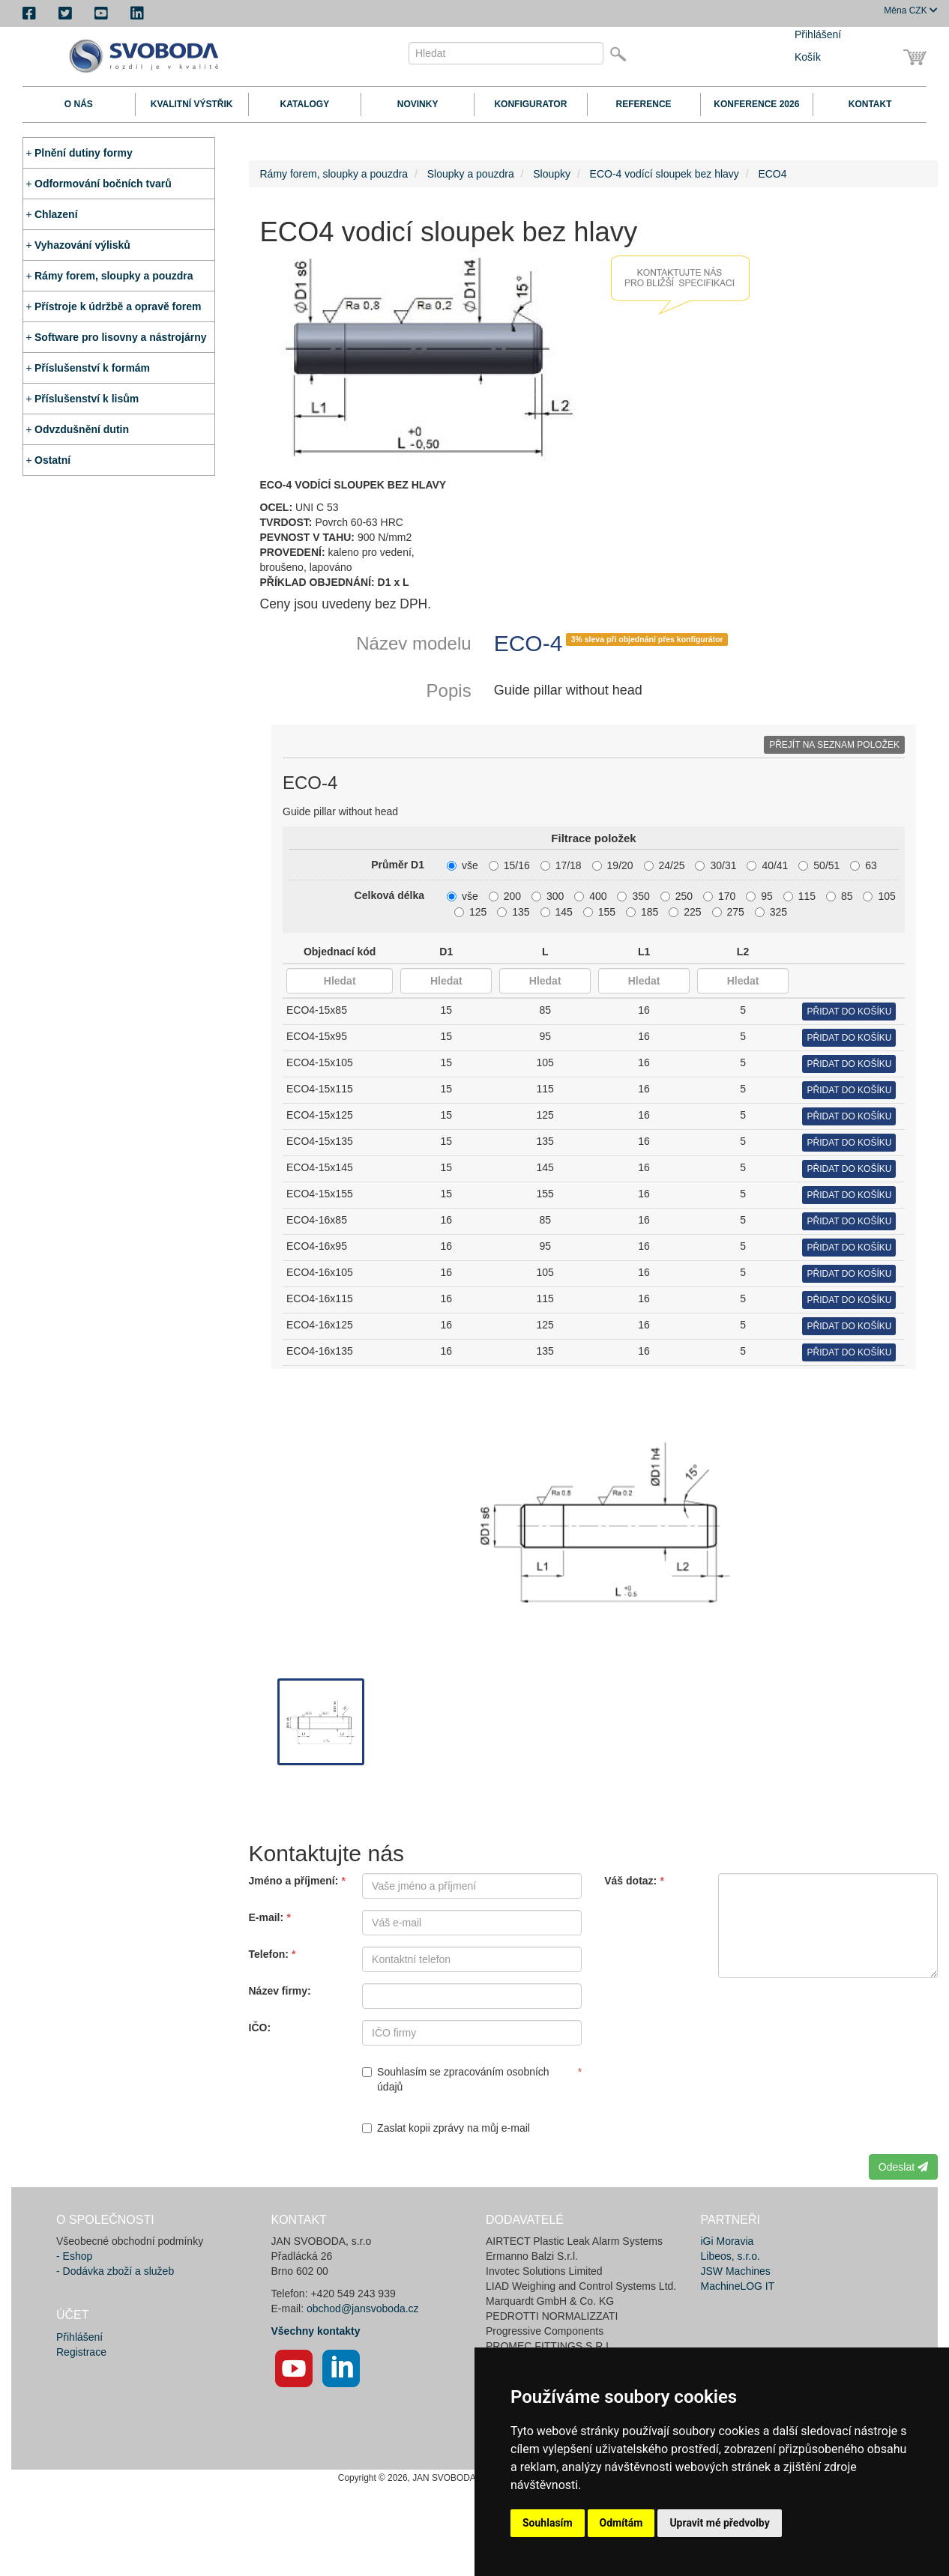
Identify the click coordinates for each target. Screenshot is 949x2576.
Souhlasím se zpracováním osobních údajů (455, 2079)
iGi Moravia (727, 2241)
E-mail (264, 1917)
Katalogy (305, 104)
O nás (78, 104)
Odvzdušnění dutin (81, 429)
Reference (644, 104)
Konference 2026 (756, 104)
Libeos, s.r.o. (730, 2256)
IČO (258, 2028)
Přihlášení (818, 34)
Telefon (267, 1954)
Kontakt (870, 104)
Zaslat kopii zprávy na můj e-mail (446, 2128)
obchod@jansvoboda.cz (363, 2309)
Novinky (418, 104)
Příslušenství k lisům (86, 399)
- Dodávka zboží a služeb (115, 2271)
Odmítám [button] (621, 2523)
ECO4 (772, 174)
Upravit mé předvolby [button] (719, 2523)
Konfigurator (530, 104)
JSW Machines (736, 2271)
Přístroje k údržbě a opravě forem (118, 306)
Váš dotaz (628, 1881)
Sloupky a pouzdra (470, 174)
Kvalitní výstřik (192, 104)
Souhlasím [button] (547, 2523)
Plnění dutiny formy (83, 153)
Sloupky (551, 174)
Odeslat (903, 2167)
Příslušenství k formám (92, 368)
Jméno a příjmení (292, 1881)
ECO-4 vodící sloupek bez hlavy (664, 174)
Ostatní (52, 460)
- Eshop (74, 2256)
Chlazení (56, 214)
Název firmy (278, 1991)
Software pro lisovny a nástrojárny (120, 337)
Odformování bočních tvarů (103, 184)
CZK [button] (911, 10)
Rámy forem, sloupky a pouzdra (113, 276)
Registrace (81, 2352)
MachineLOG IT (738, 2286)
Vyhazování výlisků (82, 245)
